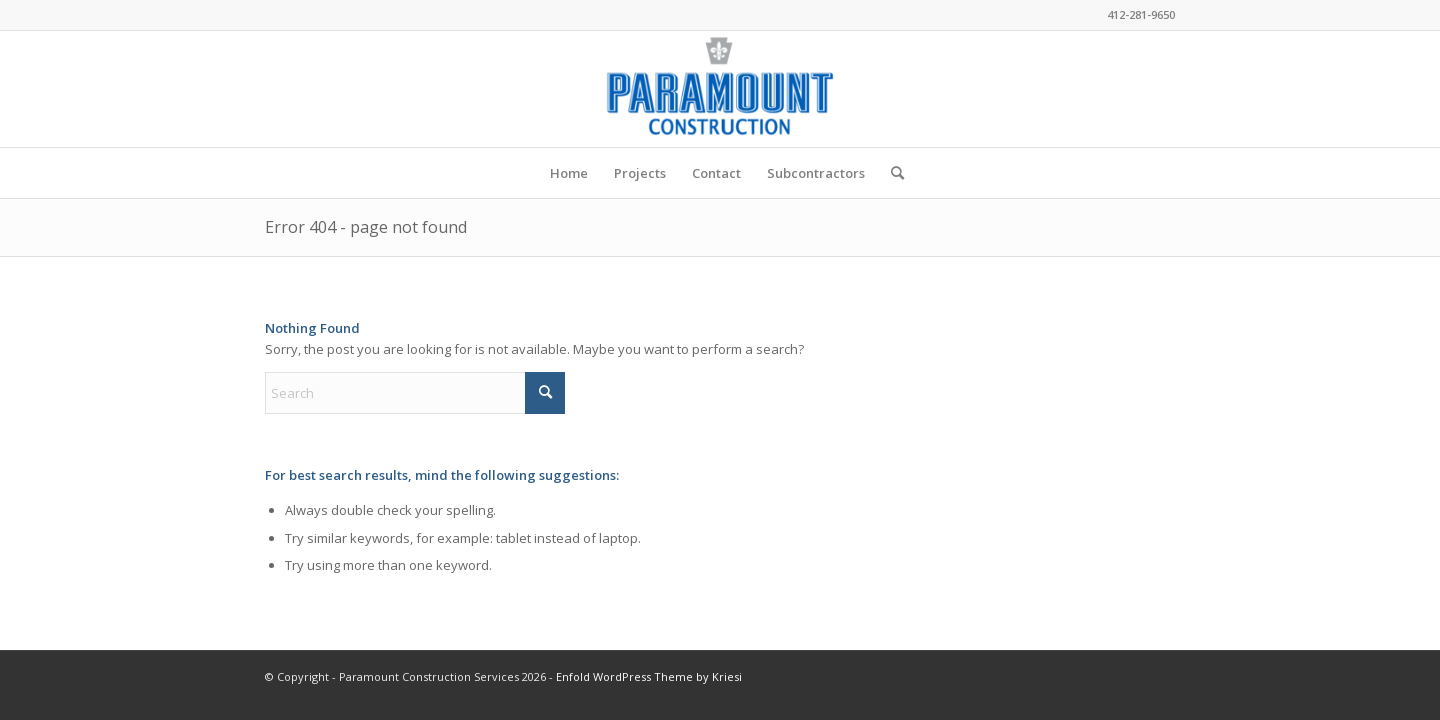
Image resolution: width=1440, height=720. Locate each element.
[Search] (891, 173)
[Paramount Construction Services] (720, 89)
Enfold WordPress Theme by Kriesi (649, 676)
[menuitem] (569, 173)
